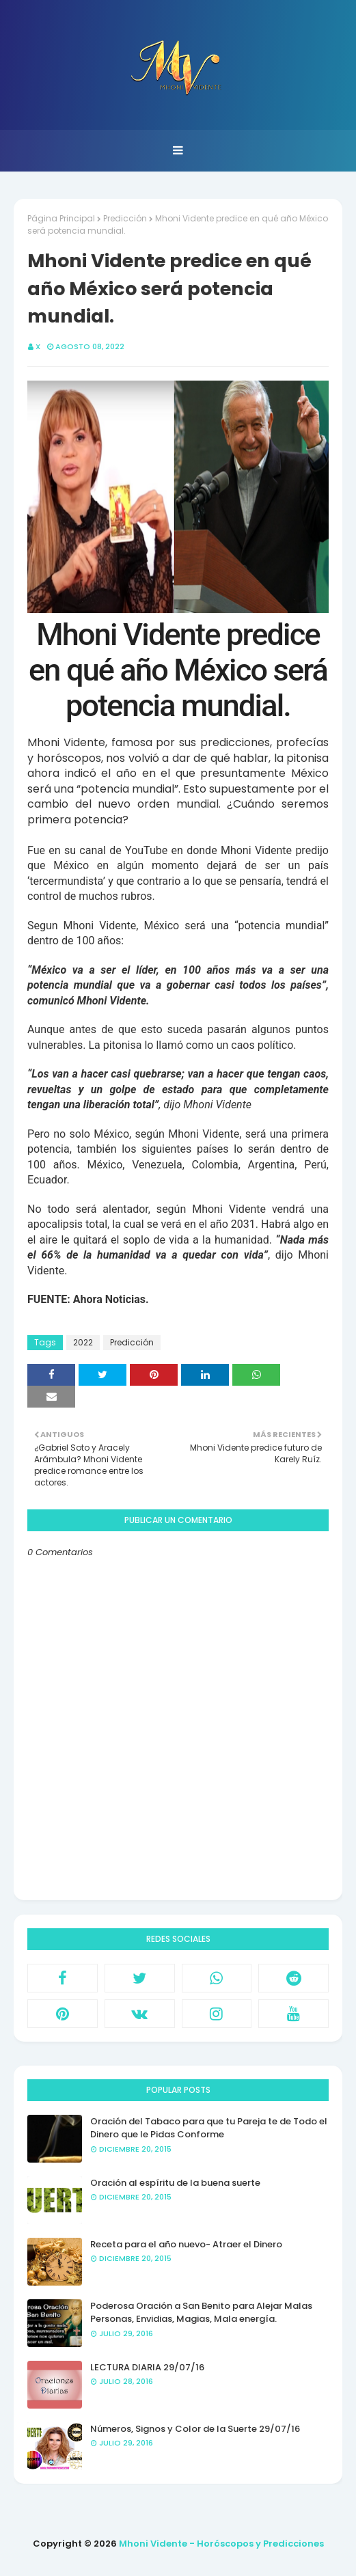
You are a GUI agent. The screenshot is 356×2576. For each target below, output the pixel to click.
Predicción (125, 218)
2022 (83, 1342)
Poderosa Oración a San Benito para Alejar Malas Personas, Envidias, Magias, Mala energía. (201, 2312)
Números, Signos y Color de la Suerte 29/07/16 (195, 2428)
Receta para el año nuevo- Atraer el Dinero (186, 2244)
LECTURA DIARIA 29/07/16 (147, 2367)
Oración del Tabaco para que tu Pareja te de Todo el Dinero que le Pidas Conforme (208, 2128)
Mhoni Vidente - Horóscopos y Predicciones (221, 2543)
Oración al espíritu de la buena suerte (175, 2182)
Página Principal (61, 218)
